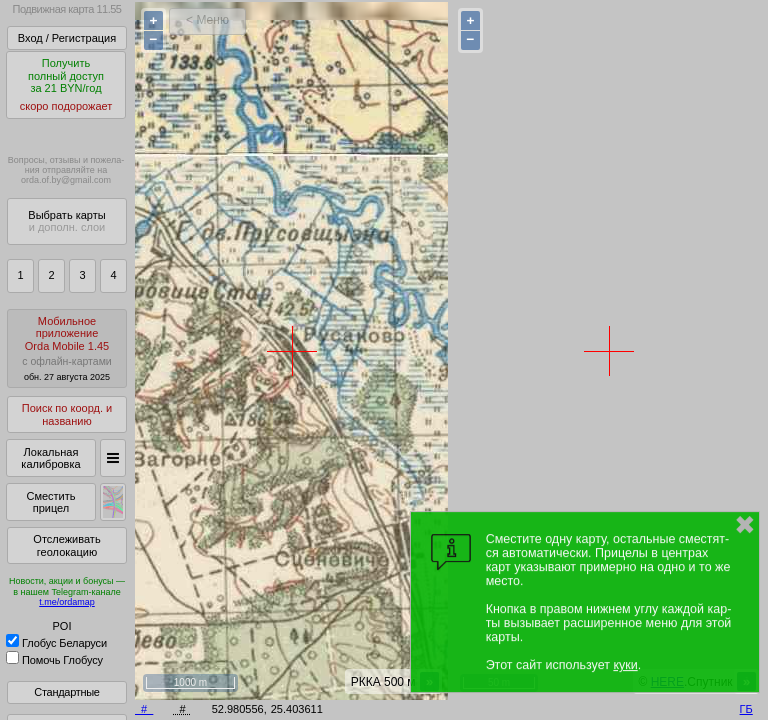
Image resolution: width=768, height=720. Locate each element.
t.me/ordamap (67, 602)
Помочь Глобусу (54, 660)
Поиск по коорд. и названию (67, 414)
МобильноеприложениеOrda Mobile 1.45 (67, 348)
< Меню (207, 20)
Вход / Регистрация (67, 38)
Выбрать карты (66, 221)
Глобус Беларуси (56, 643)
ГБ (746, 709)
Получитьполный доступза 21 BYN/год (66, 85)
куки (625, 665)
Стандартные (66, 692)
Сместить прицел (50, 502)
